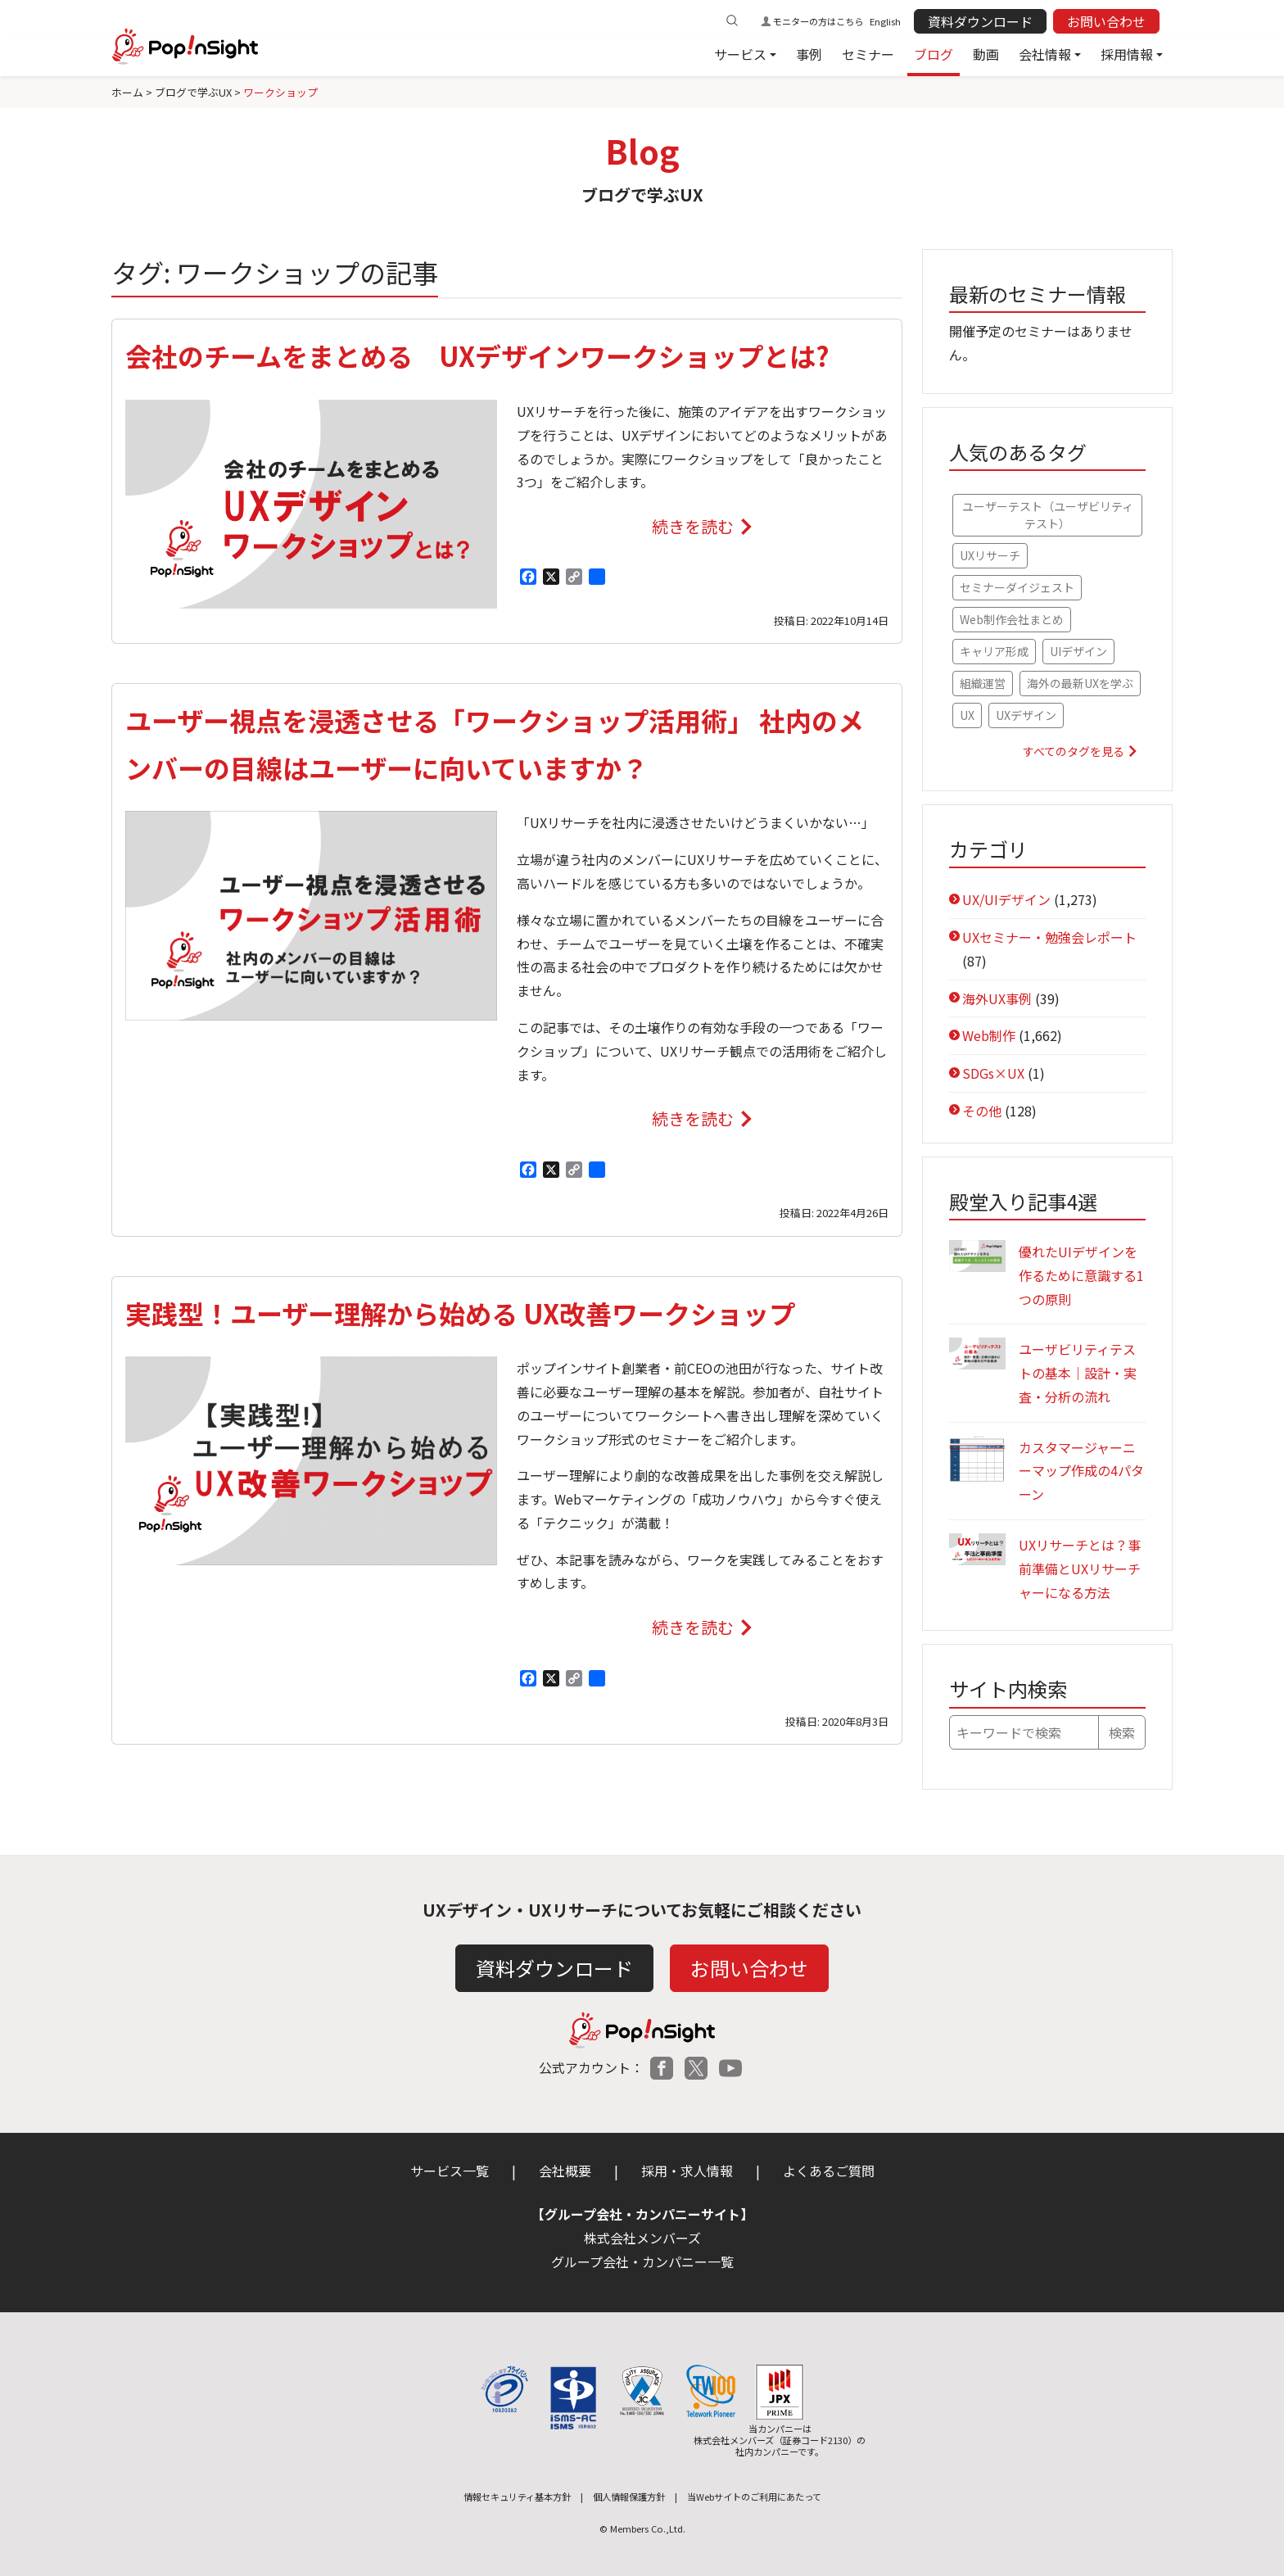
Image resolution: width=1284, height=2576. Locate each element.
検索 (1122, 1732)
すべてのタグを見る (1073, 751)
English (885, 21)
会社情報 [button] (1045, 54)
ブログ (933, 54)
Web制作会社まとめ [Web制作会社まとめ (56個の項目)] (1012, 619)
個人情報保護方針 (629, 2496)
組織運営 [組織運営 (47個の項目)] (983, 683)
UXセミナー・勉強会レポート (1049, 937)
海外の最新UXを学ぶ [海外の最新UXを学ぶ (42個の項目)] (1080, 683)
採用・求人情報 (687, 2170)
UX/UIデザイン (1006, 899)
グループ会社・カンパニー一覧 (642, 2261)
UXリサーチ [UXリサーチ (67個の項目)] (990, 555)
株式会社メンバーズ (642, 2238)
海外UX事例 (997, 998)
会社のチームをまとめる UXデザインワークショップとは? (477, 355)
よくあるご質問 (829, 2170)
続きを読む (692, 530)
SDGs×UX (993, 1073)
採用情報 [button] (1127, 54)
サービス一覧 (449, 2170)
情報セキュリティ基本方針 (517, 2496)
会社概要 (565, 2170)
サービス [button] (740, 54)
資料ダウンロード (980, 21)
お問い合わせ (1106, 21)
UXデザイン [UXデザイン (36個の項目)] (1026, 715)
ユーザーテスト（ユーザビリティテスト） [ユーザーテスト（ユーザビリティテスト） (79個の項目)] (1047, 515)
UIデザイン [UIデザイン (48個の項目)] (1078, 651)
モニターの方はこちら (818, 21)
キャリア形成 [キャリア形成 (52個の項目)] (994, 651)
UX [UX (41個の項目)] (967, 715)
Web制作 (988, 1035)
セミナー (868, 54)
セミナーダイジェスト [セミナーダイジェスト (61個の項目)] (1017, 587)
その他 (981, 1110)
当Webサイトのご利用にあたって (754, 2496)
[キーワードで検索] (1024, 1732)
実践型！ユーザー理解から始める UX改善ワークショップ (460, 1313)
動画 (986, 54)
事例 (809, 54)
